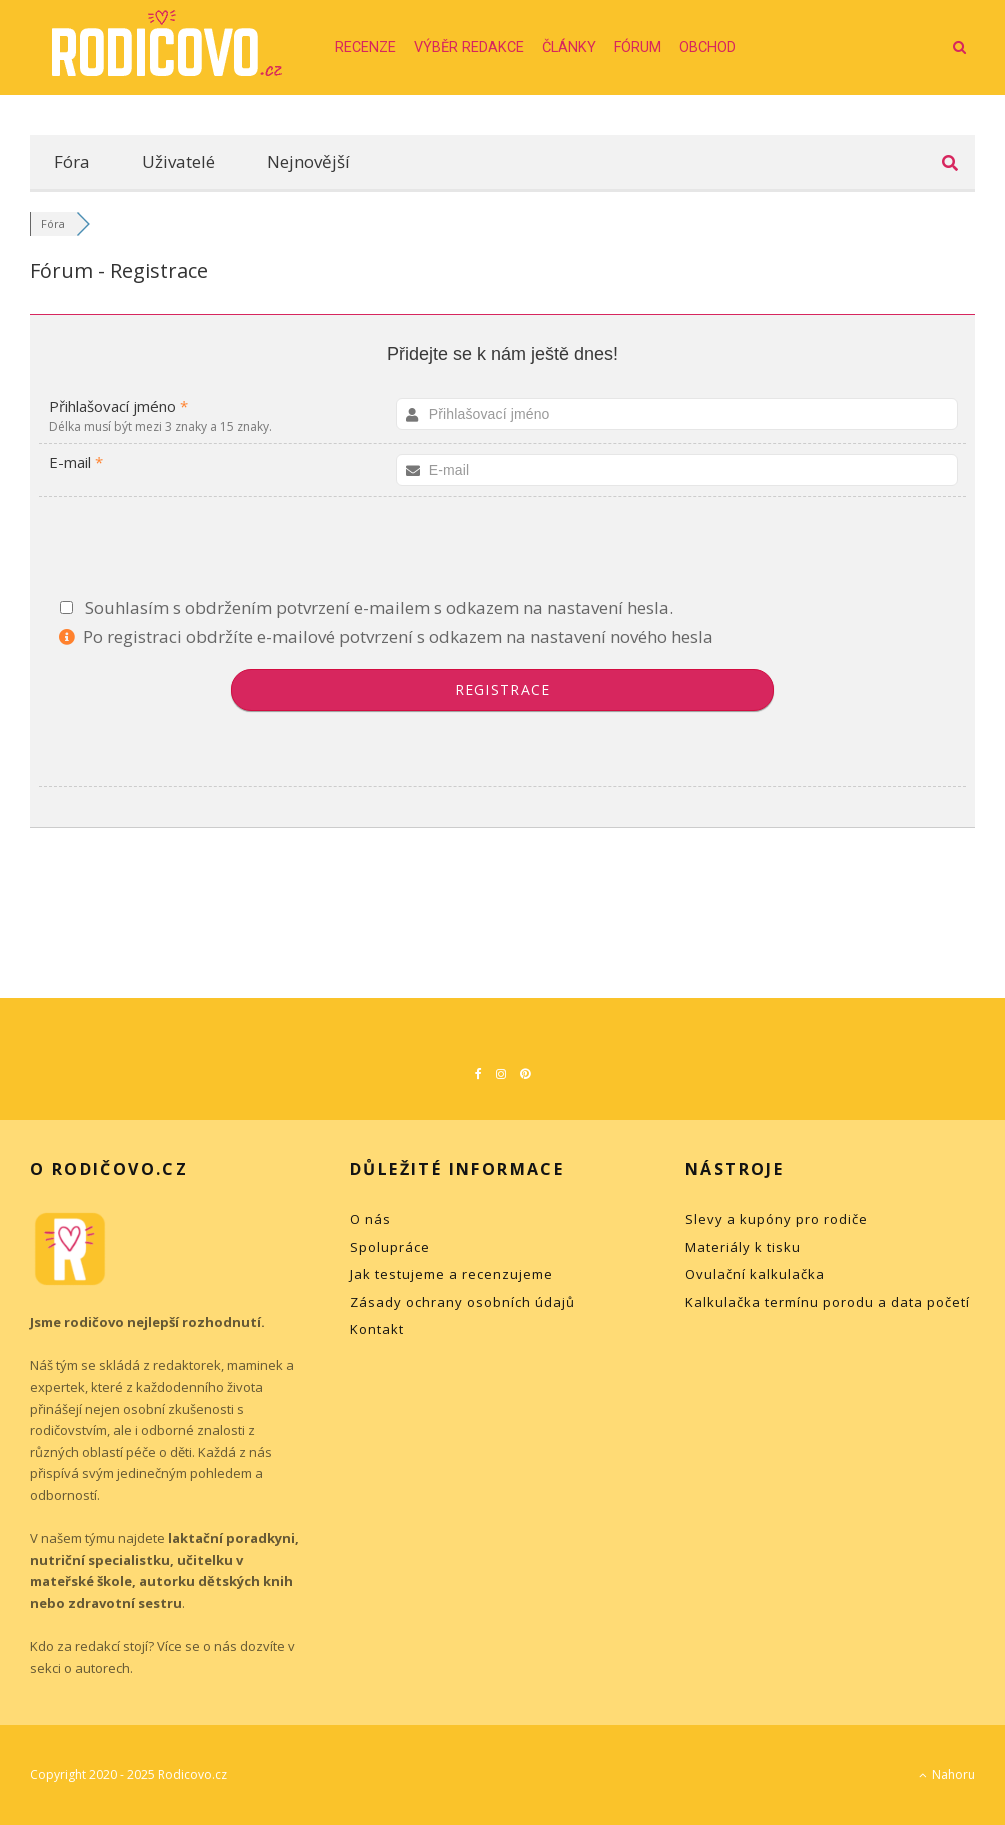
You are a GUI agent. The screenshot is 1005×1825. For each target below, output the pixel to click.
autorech (102, 1668)
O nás (370, 1219)
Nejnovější (308, 161)
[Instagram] (501, 1074)
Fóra (72, 161)
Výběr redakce (469, 47)
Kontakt (377, 1329)
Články (569, 47)
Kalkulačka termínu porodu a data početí (827, 1302)
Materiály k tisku (743, 1247)
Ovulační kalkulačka (755, 1274)
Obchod (707, 47)
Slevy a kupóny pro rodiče (776, 1219)
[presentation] (503, 551)
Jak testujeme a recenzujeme (451, 1274)
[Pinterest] (525, 1074)
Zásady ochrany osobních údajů (462, 1302)
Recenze (365, 47)
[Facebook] (478, 1074)
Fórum (637, 47)
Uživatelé (178, 161)
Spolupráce (390, 1247)
